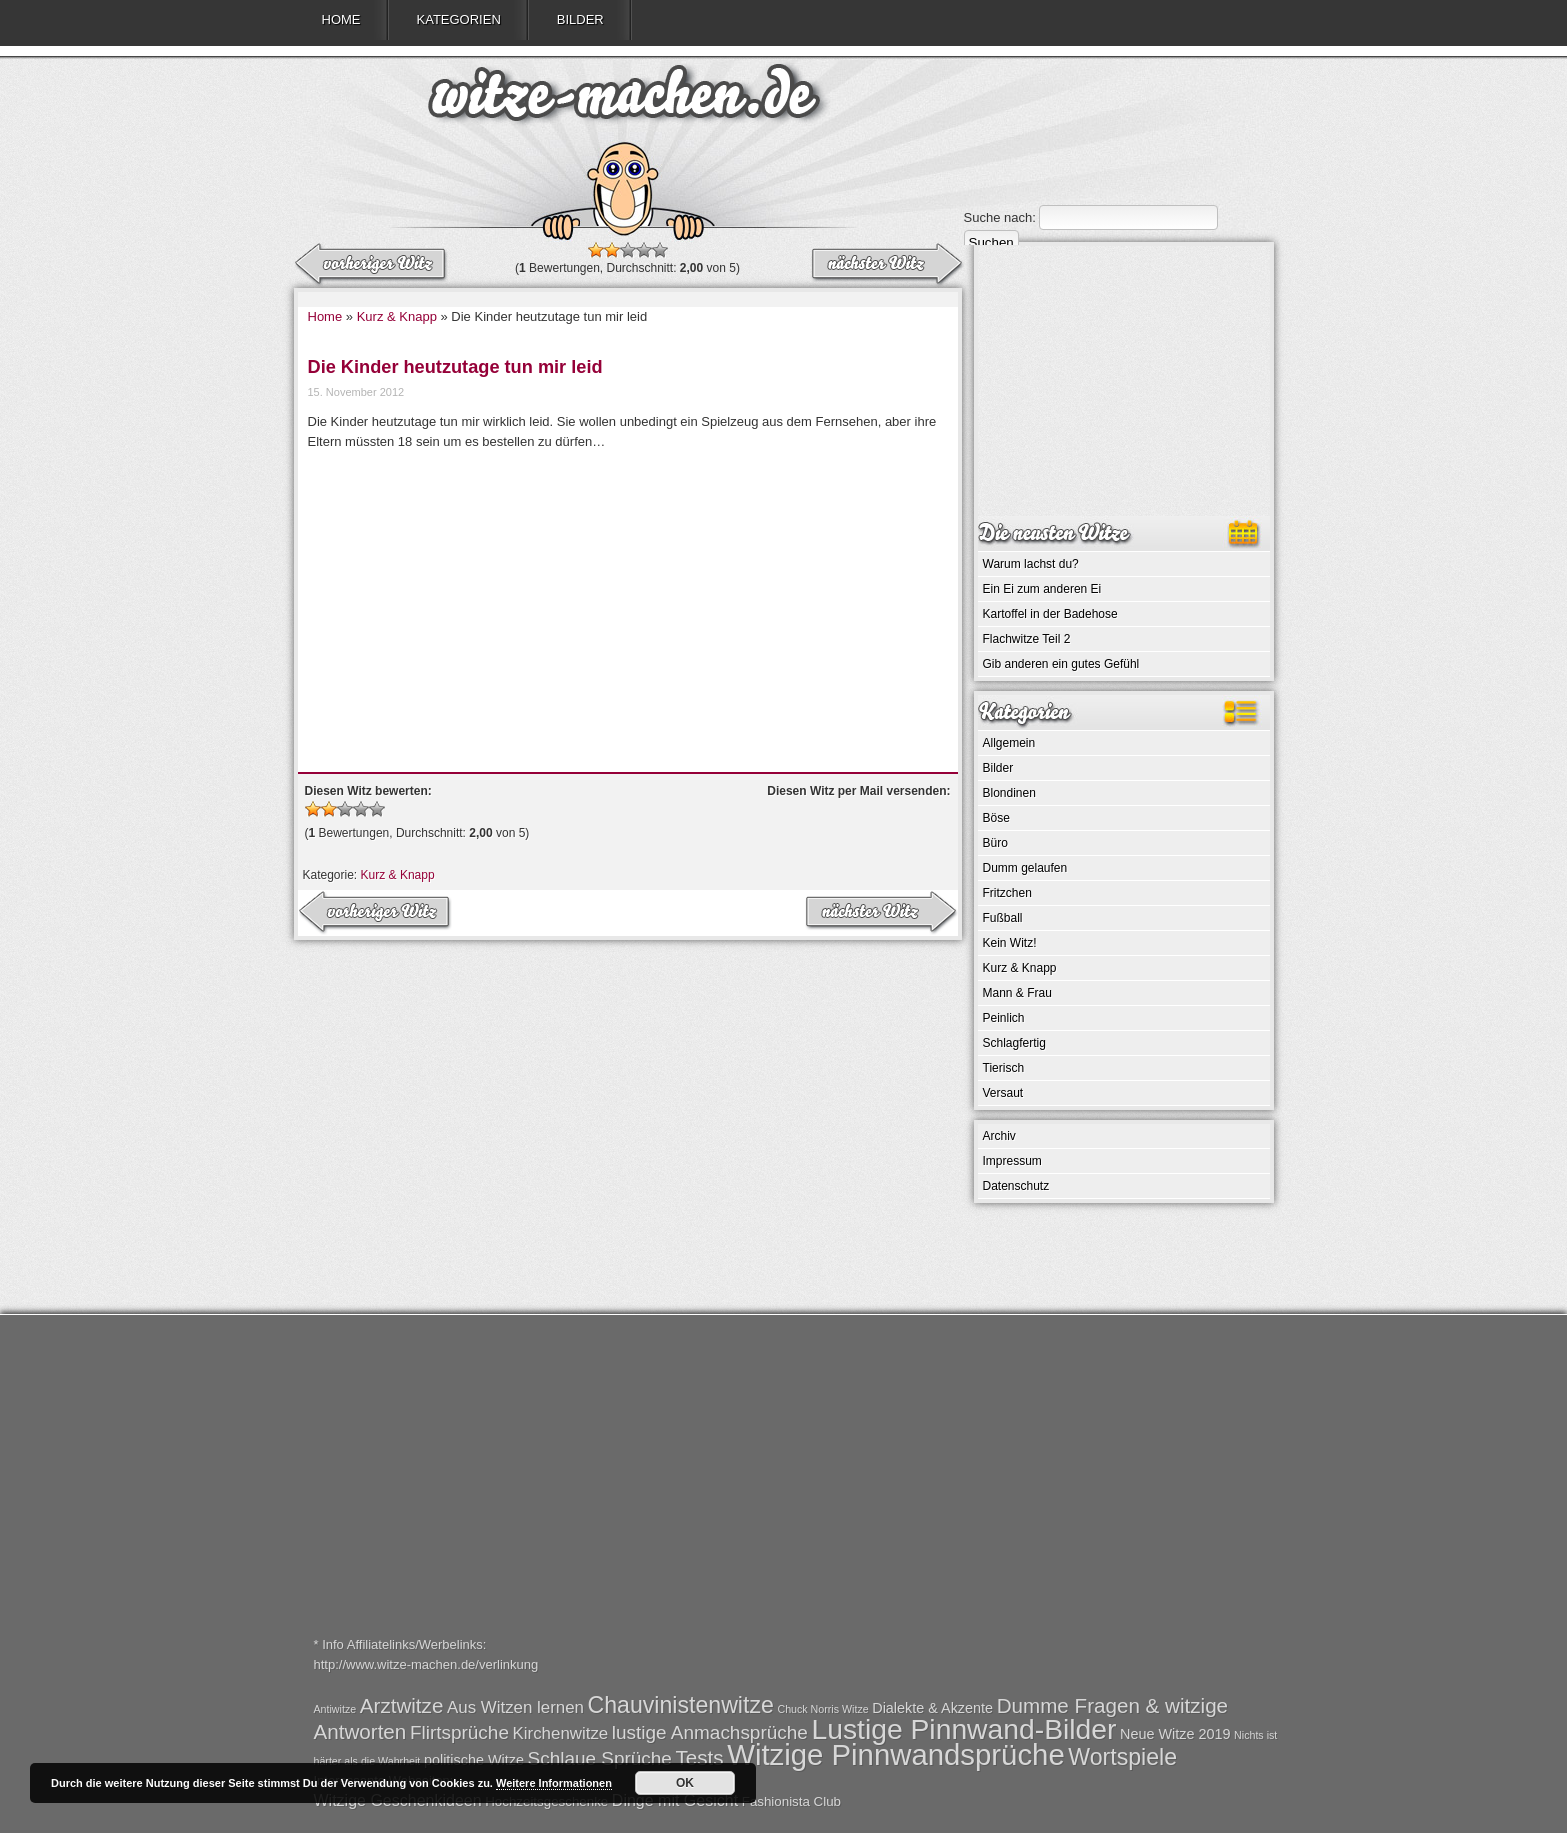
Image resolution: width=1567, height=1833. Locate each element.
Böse (996, 818)
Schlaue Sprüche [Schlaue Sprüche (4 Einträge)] (600, 1758)
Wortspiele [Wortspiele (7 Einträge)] (1122, 1757)
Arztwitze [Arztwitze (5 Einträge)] (402, 1705)
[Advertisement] (628, 602)
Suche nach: (1000, 217)
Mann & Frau (1017, 993)
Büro (995, 843)
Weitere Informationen (554, 1783)
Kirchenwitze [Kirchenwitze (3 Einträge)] (561, 1733)
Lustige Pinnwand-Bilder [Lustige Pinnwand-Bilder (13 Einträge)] (963, 1729)
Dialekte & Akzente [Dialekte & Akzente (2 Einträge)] (932, 1708)
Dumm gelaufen (1025, 868)
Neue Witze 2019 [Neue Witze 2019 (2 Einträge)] (1175, 1734)
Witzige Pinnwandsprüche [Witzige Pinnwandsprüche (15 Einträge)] (895, 1754)
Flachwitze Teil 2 (1027, 639)
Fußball (1003, 918)
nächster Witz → (372, 265)
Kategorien (459, 19)
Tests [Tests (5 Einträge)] (700, 1757)
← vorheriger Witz (886, 265)
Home (341, 19)
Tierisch (1004, 1068)
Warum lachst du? (1031, 564)
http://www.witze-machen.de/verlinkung (426, 1664)
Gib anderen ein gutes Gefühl (1061, 664)
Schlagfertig (1014, 1043)
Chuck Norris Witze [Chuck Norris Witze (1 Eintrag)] (822, 1709)
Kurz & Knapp (397, 316)
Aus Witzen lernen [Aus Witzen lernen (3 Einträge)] (515, 1707)
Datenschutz (1016, 1186)
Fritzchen (1007, 893)
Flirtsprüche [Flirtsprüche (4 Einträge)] (459, 1732)
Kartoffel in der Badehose (1050, 614)
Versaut (1003, 1093)
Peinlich (1004, 1018)
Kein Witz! (1010, 943)
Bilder (580, 19)
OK (685, 1783)
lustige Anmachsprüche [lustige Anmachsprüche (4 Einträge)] (710, 1732)
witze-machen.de (624, 100)
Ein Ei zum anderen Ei (1042, 589)
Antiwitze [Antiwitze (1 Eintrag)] (335, 1709)
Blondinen (1009, 793)
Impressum (1012, 1161)
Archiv (999, 1136)
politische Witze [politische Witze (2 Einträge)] (474, 1760)
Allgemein (1009, 743)
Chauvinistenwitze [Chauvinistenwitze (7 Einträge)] (681, 1705)
